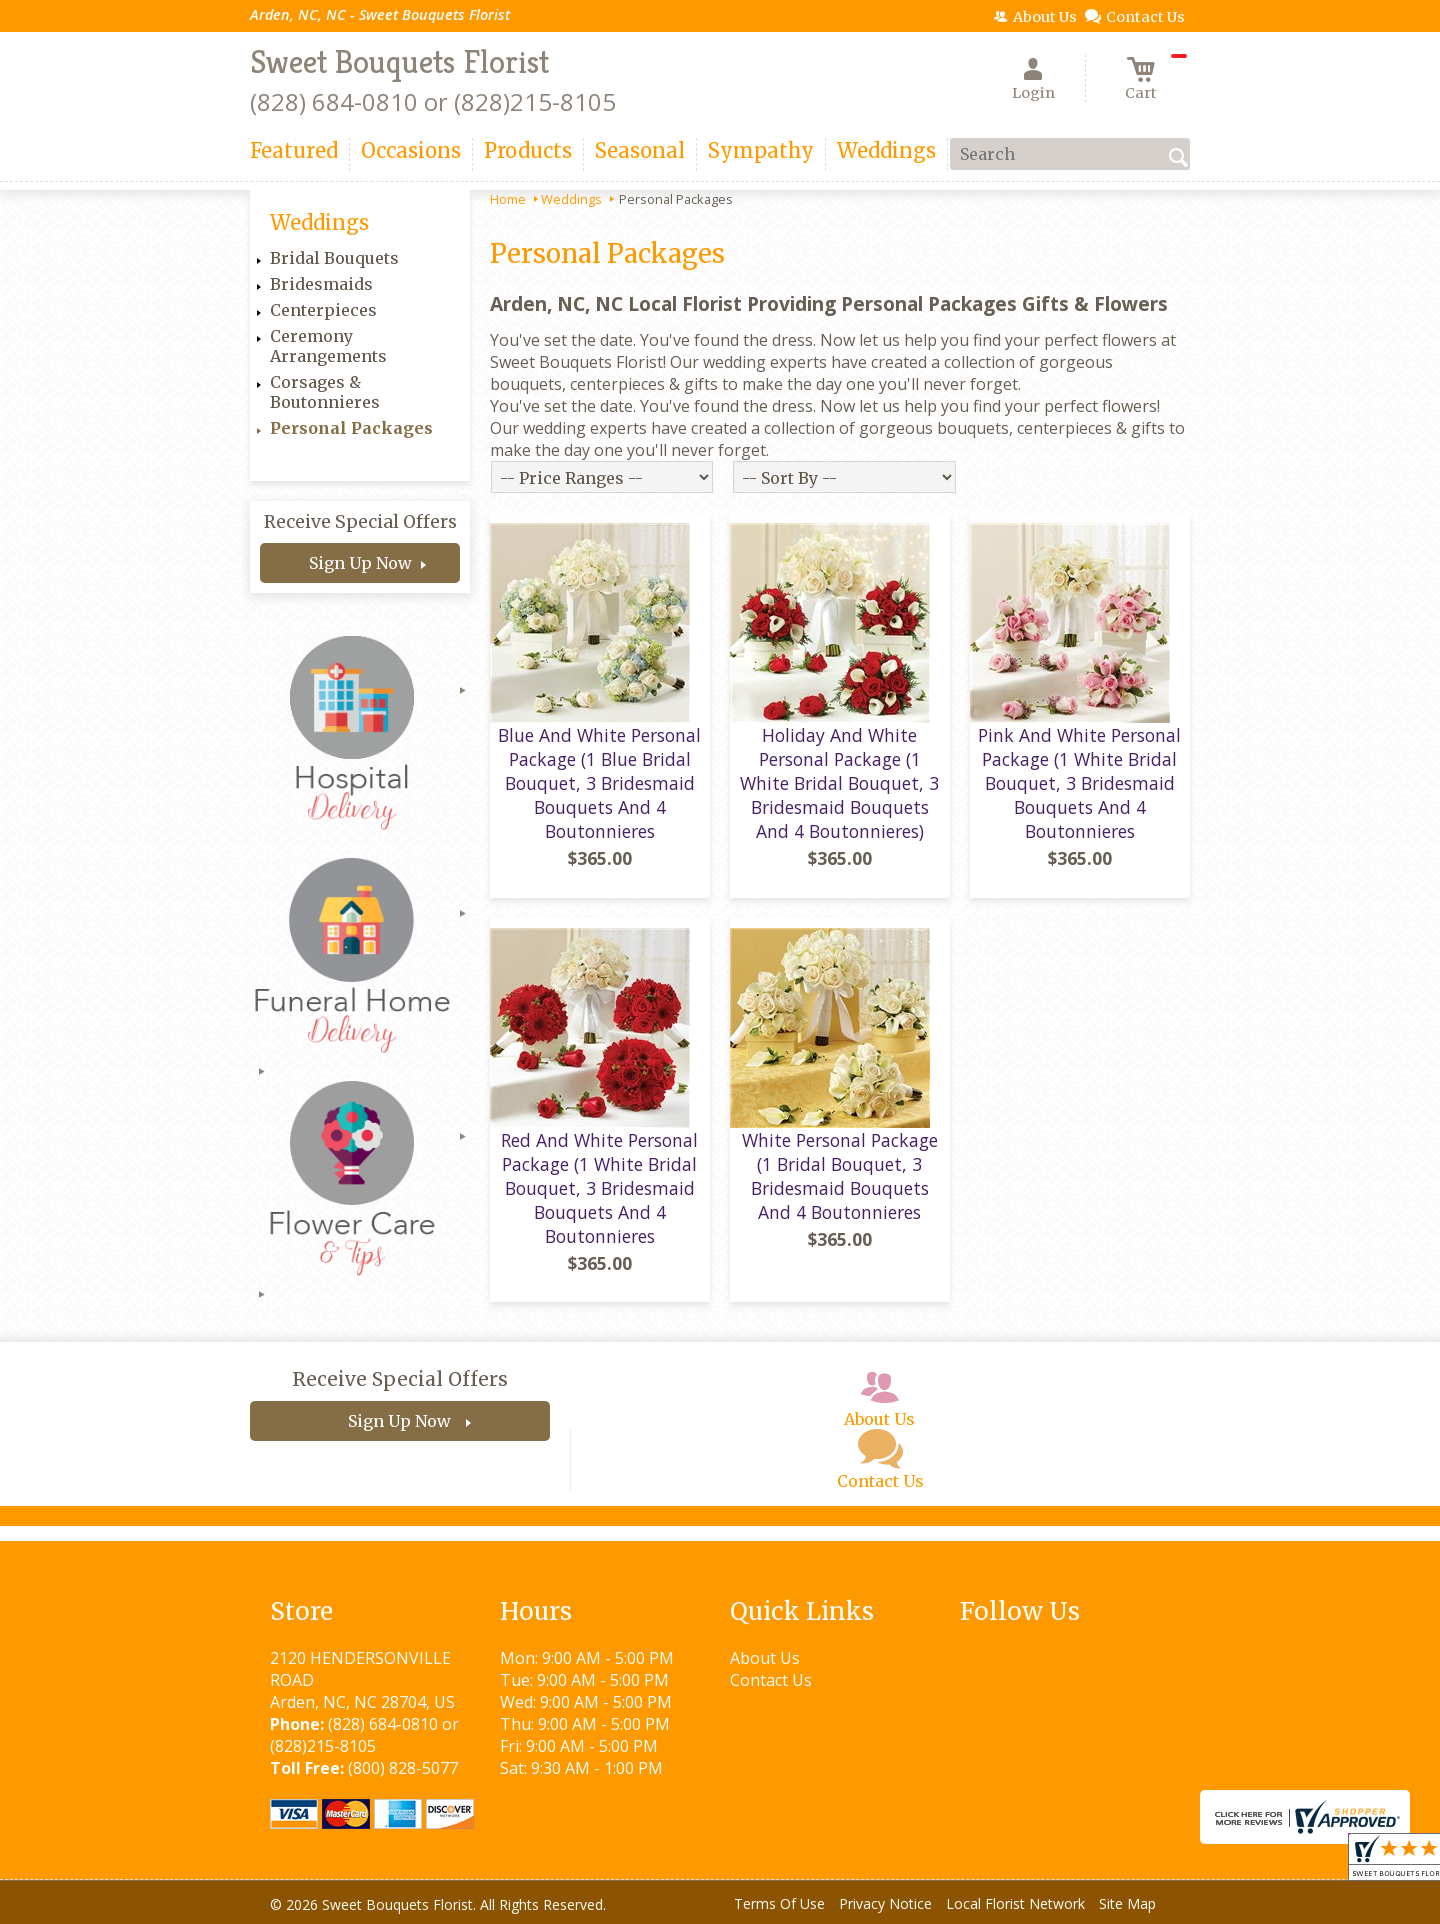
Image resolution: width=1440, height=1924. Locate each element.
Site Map (1127, 1903)
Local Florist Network (1015, 1903)
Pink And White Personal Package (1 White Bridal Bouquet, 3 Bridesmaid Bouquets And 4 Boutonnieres (1079, 783)
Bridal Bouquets (334, 258)
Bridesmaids (321, 284)
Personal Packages (351, 428)
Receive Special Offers (360, 522)
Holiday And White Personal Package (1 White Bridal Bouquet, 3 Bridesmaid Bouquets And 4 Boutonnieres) (839, 783)
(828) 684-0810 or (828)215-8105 (433, 101)
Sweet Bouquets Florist (399, 62)
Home (508, 199)
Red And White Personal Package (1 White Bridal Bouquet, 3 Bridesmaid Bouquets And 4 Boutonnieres (599, 1188)
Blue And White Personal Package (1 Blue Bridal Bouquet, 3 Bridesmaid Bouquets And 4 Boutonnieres (599, 783)
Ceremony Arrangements (328, 346)
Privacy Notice (885, 1903)
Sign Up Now (360, 563)
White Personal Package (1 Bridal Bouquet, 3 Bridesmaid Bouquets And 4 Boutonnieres (840, 1176)
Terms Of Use (779, 1903)
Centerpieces (323, 310)
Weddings (571, 199)
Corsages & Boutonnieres (325, 392)
